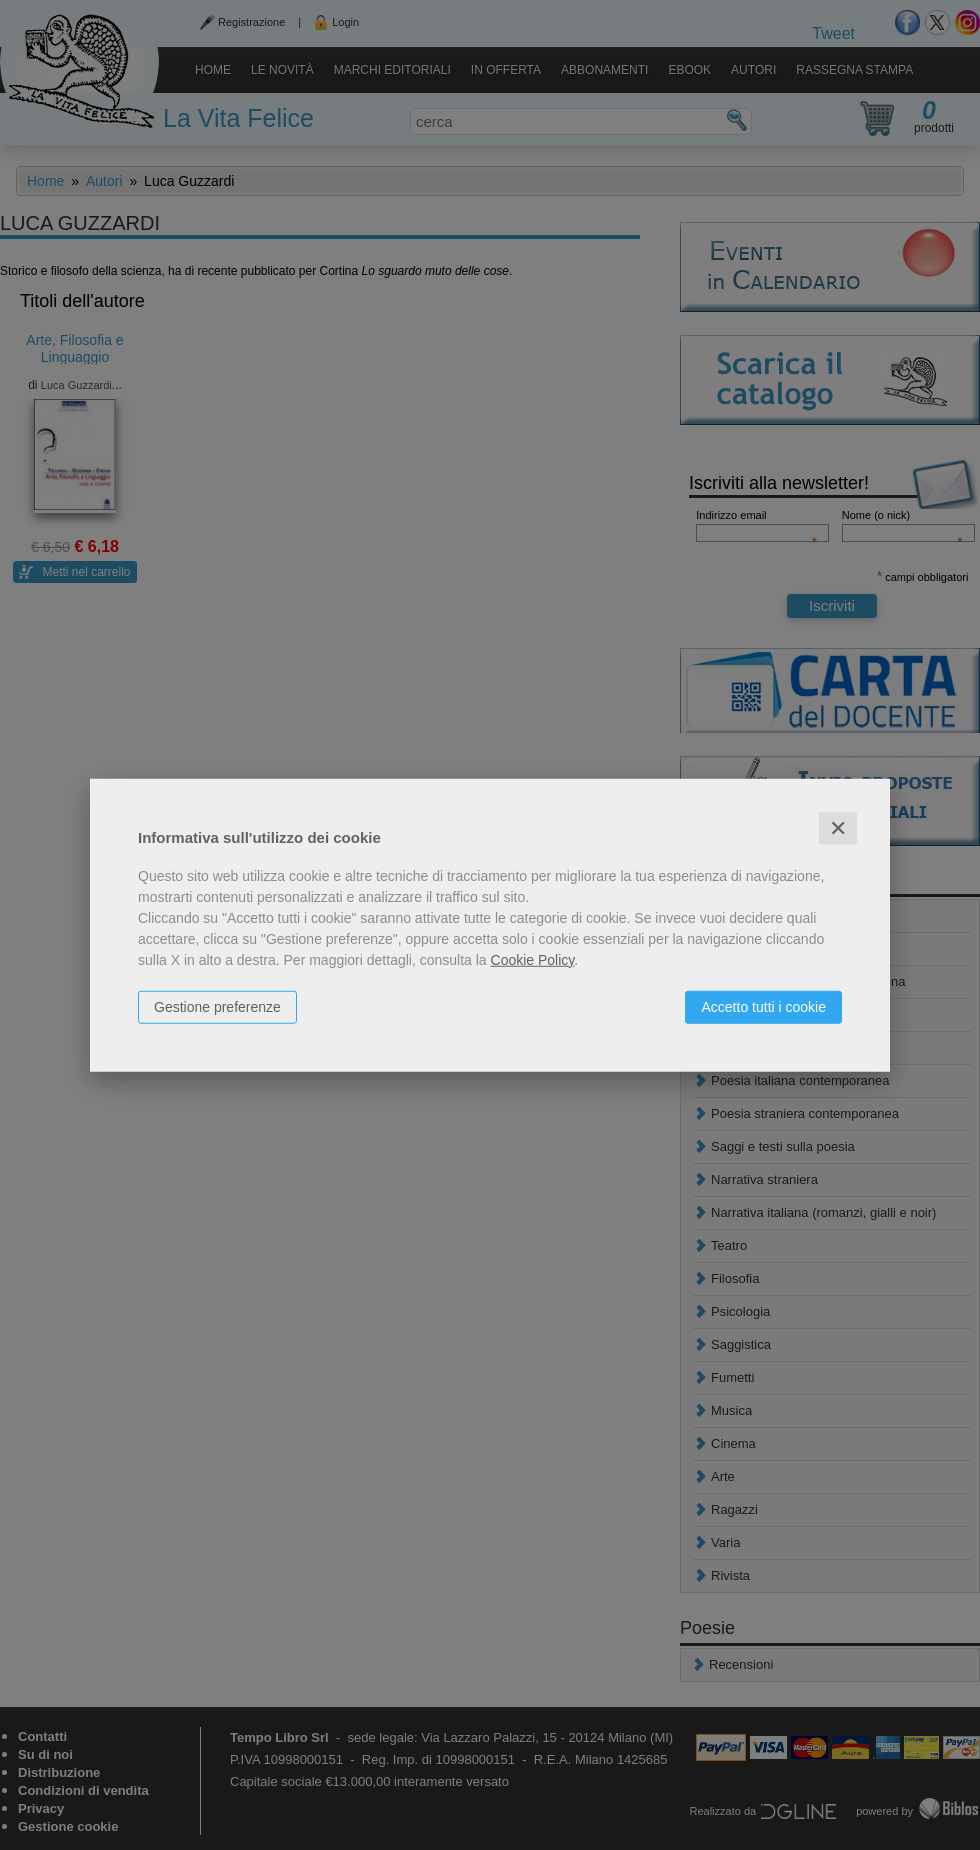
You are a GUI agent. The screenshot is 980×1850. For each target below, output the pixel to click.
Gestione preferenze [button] (217, 1006)
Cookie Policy (533, 959)
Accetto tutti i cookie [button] (763, 1006)
